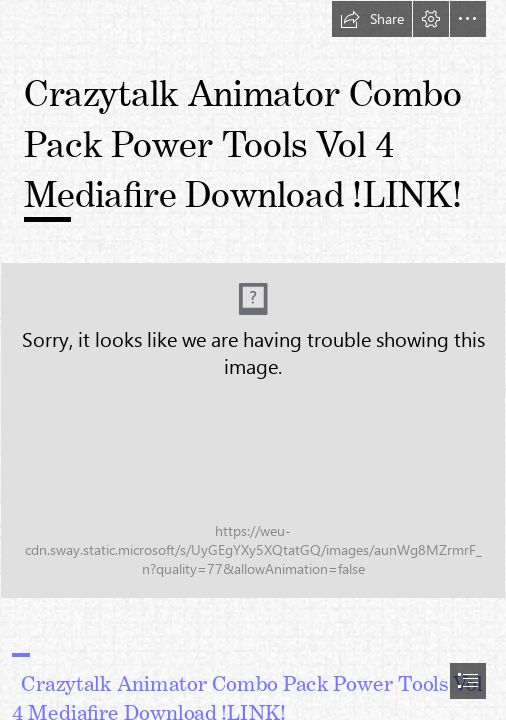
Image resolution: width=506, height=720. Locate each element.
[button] (372, 19)
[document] (253, 360)
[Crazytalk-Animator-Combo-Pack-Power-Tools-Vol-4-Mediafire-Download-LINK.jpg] (253, 430)
